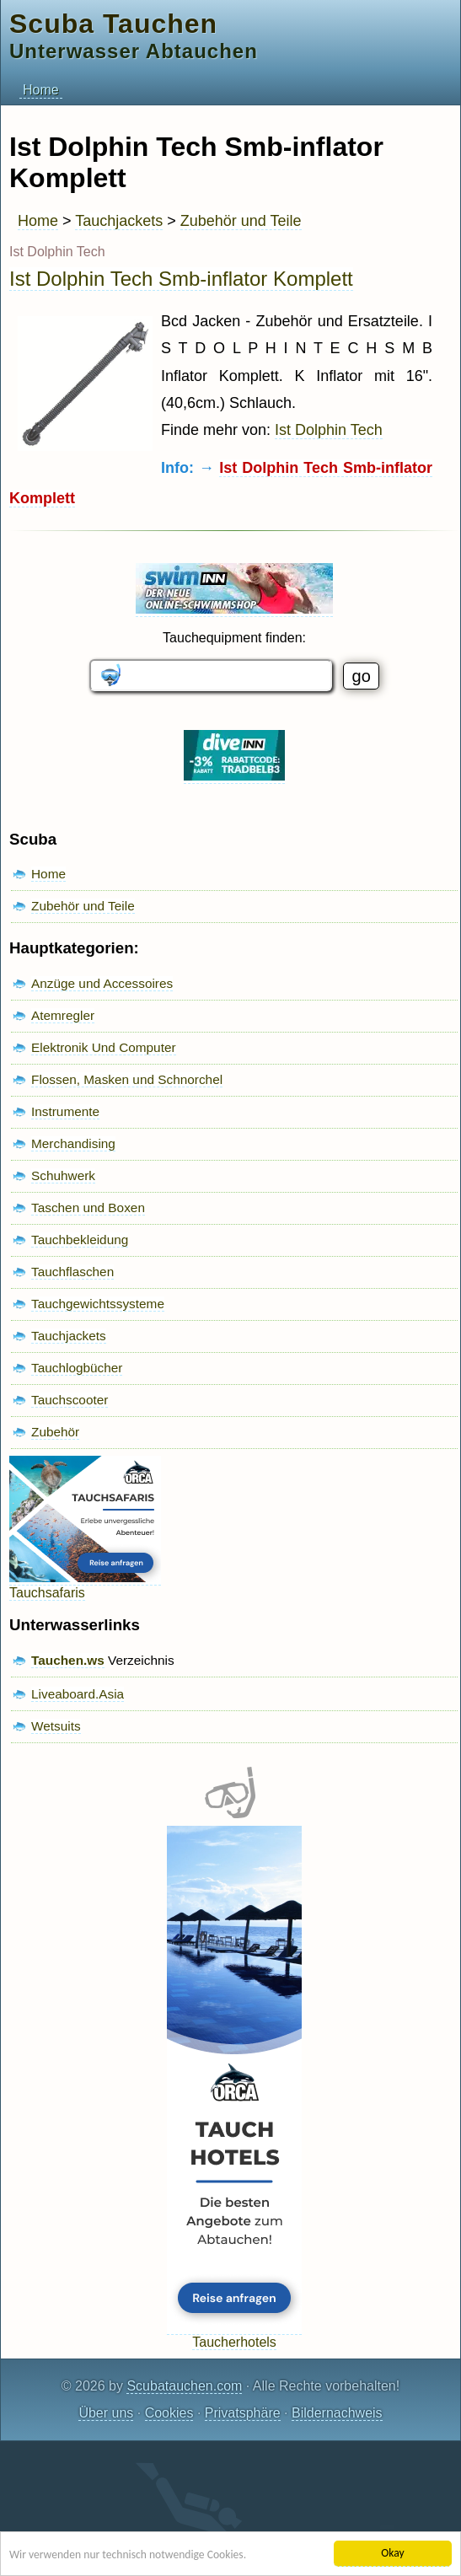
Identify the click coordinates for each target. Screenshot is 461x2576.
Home (41, 90)
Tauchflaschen (72, 1271)
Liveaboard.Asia (77, 1694)
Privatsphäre (243, 2413)
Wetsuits (56, 1726)
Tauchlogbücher (76, 1367)
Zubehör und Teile (241, 220)
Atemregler (62, 1015)
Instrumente (65, 1111)
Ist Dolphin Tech (329, 429)
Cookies (169, 2413)
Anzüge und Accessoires (102, 983)
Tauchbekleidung (79, 1239)
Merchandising (73, 1143)
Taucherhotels (234, 2334)
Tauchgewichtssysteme (97, 1303)
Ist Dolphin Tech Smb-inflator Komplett (181, 278)
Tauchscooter (69, 1400)
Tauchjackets (119, 220)
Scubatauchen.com (184, 2386)
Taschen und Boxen (88, 1207)
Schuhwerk (63, 1175)
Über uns (105, 2413)
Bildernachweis (337, 2413)
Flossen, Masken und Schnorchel (126, 1079)
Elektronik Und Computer (103, 1047)
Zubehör (55, 1432)
